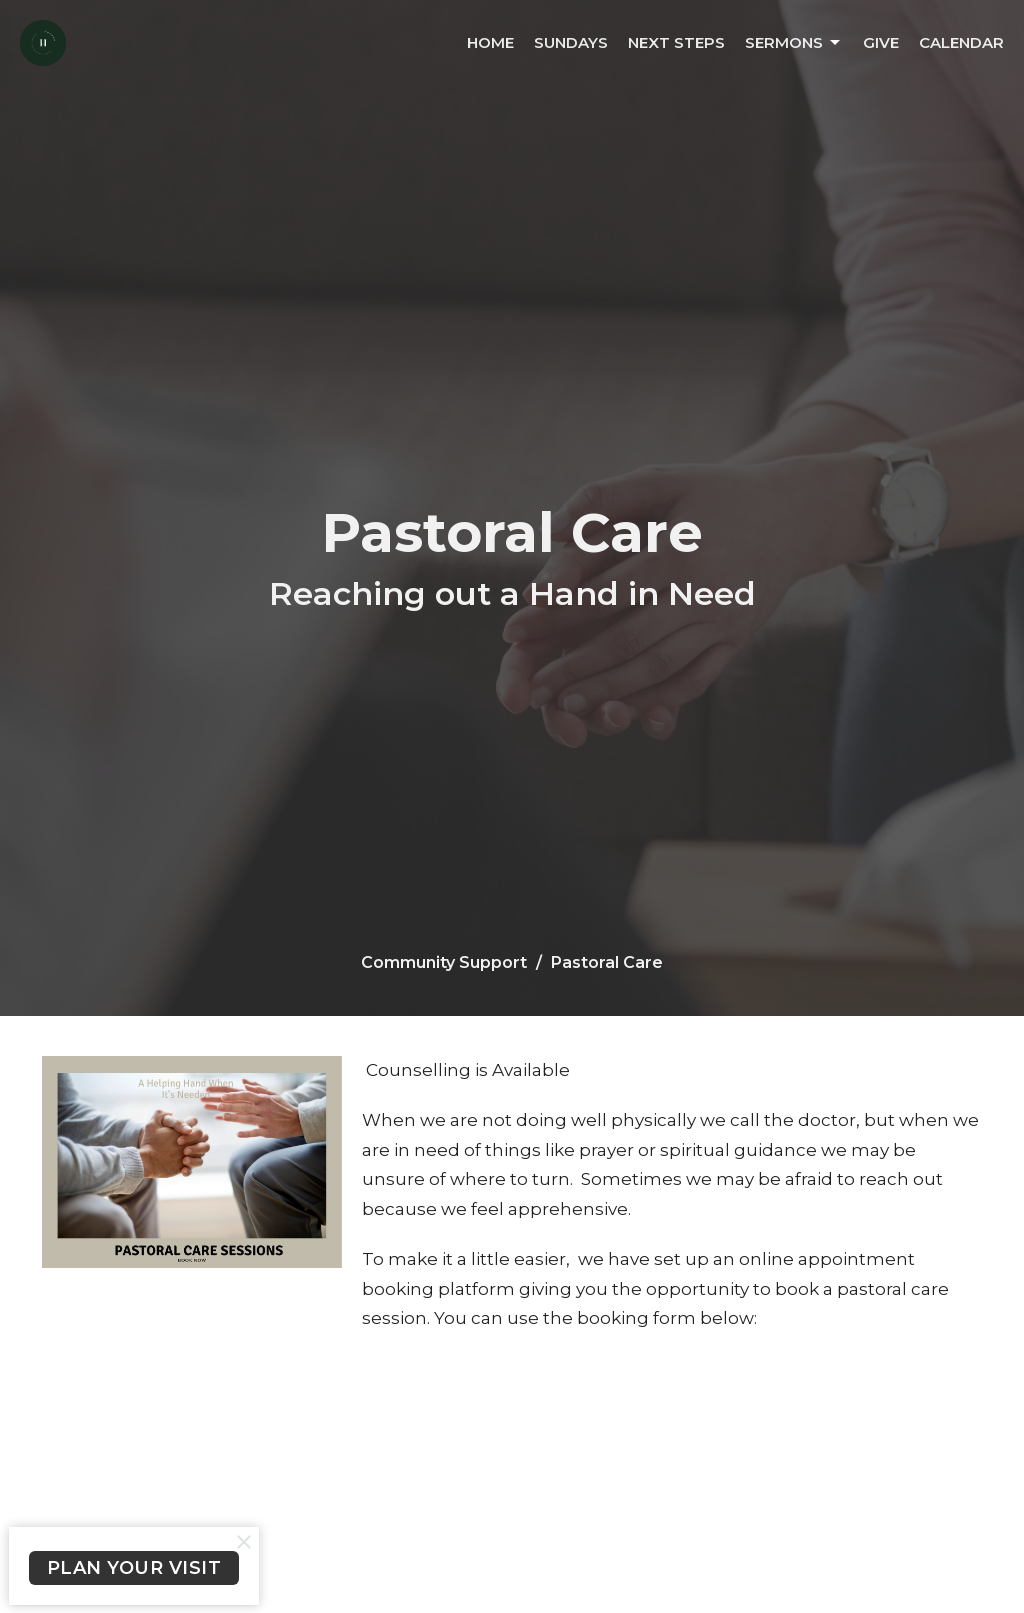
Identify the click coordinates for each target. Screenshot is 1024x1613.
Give (881, 42)
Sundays (571, 42)
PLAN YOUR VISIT (134, 1568)
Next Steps (676, 42)
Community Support (444, 962)
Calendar (961, 42)
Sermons (794, 43)
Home (490, 42)
